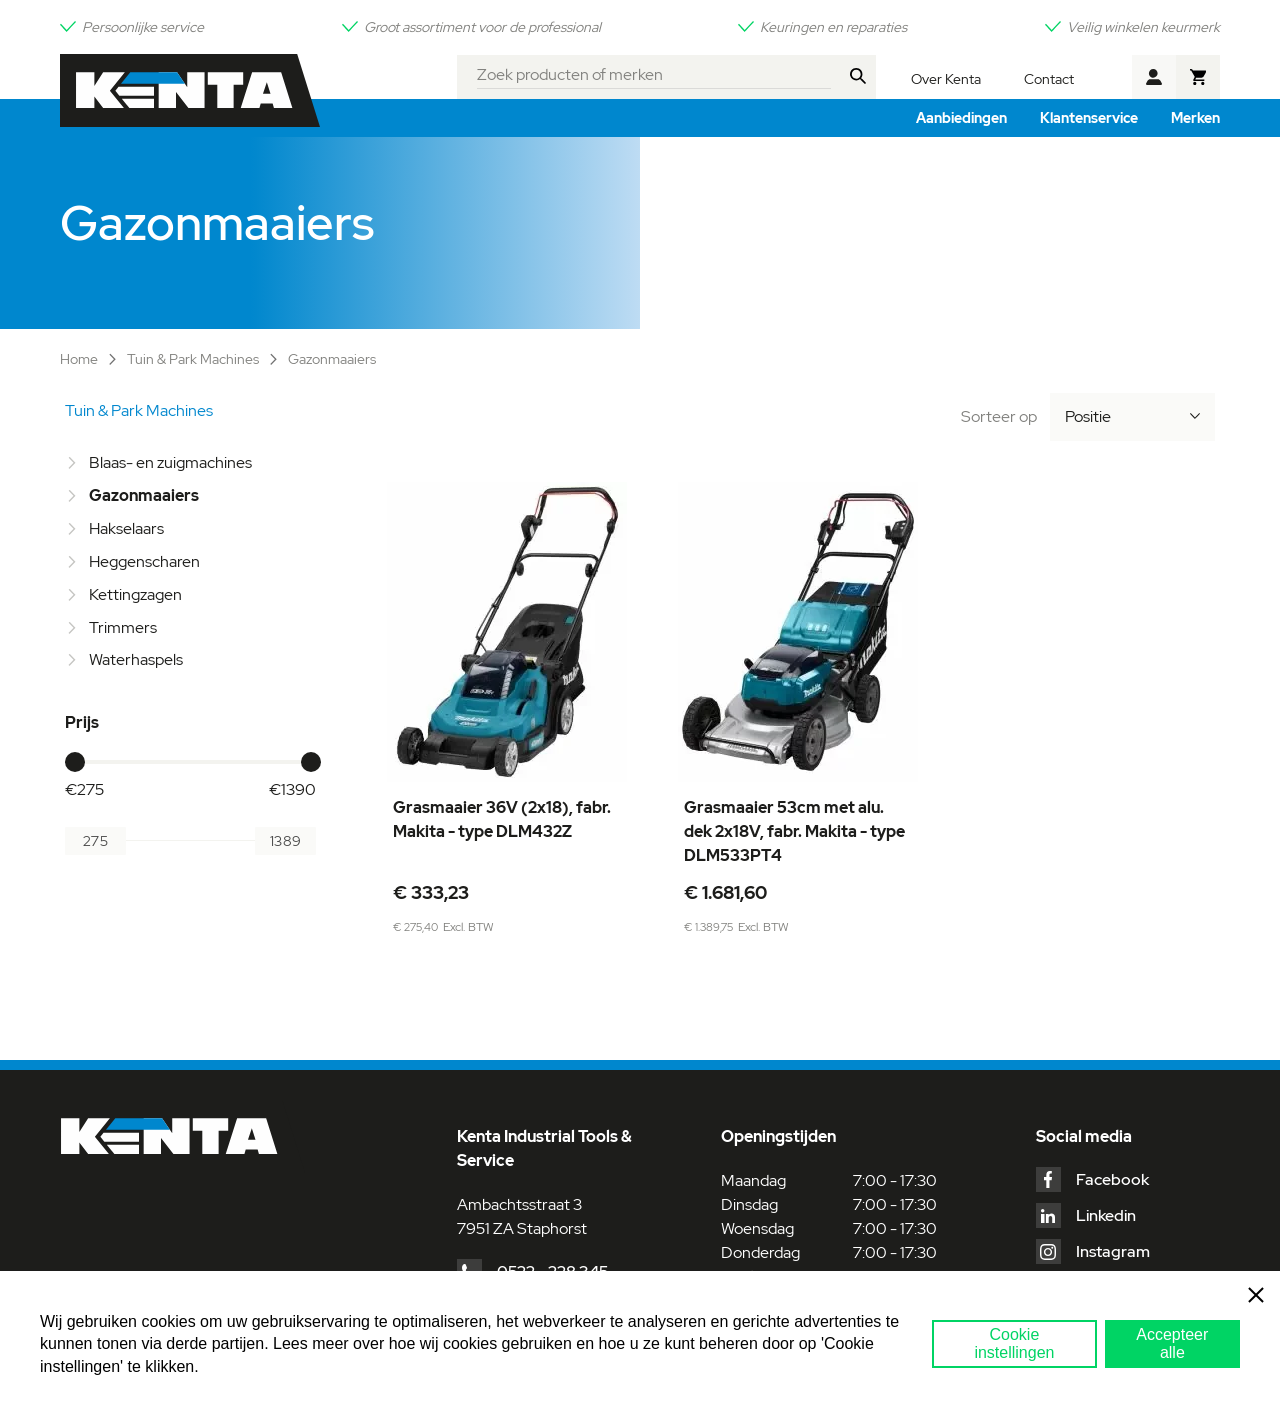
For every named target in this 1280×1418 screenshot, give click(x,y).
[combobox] (654, 72)
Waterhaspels (136, 659)
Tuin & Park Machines (194, 359)
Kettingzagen (135, 594)
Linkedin (1106, 1215)
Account (1154, 77)
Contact (1049, 79)
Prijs (82, 722)
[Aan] (285, 841)
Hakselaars (126, 528)
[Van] (95, 841)
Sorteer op (999, 416)
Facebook (1112, 1179)
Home (80, 359)
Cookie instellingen (1014, 1343)
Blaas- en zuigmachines (170, 462)
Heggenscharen (144, 561)
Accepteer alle (1172, 1343)
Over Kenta (946, 79)
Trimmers (123, 627)
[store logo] (190, 90)
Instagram (1113, 1251)
